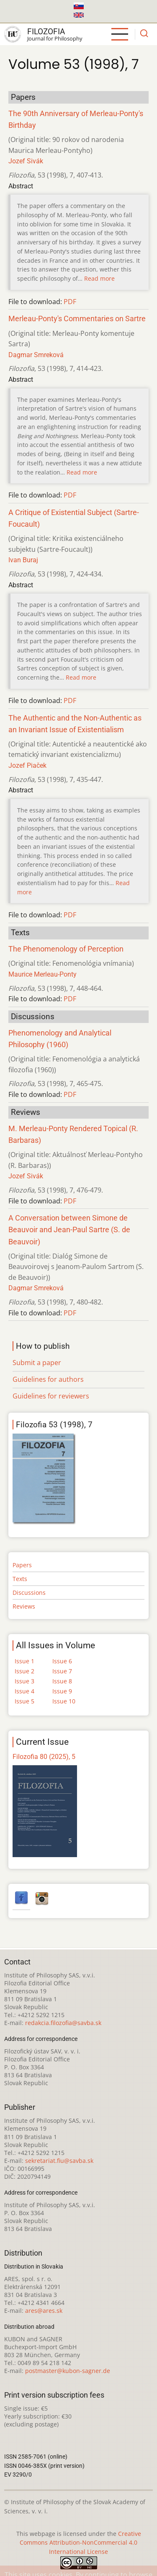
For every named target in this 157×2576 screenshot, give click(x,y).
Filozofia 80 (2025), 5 (44, 1757)
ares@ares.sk (43, 2311)
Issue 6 (62, 1661)
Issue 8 (62, 1681)
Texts (20, 1579)
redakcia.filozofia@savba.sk (63, 2023)
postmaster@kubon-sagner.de (67, 2371)
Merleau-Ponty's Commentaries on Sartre (77, 319)
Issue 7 (62, 1671)
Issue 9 (62, 1691)
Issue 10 (63, 1701)
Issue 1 (24, 1661)
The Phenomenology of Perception (66, 949)
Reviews (24, 1606)
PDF (70, 301)
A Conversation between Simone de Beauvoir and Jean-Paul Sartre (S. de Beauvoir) (69, 1230)
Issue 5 (24, 1701)
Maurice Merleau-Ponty (42, 974)
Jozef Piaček (27, 765)
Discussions (29, 1592)
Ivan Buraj (23, 560)
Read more (99, 278)
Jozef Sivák (25, 161)
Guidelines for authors (48, 1379)
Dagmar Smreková (36, 355)
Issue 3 (24, 1681)
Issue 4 (24, 1691)
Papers (22, 1565)
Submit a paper (37, 1362)
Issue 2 (24, 1671)
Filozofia (46, 31)
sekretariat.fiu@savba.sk (59, 2161)
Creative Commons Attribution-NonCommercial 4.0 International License (80, 2543)
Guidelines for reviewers (51, 1396)
